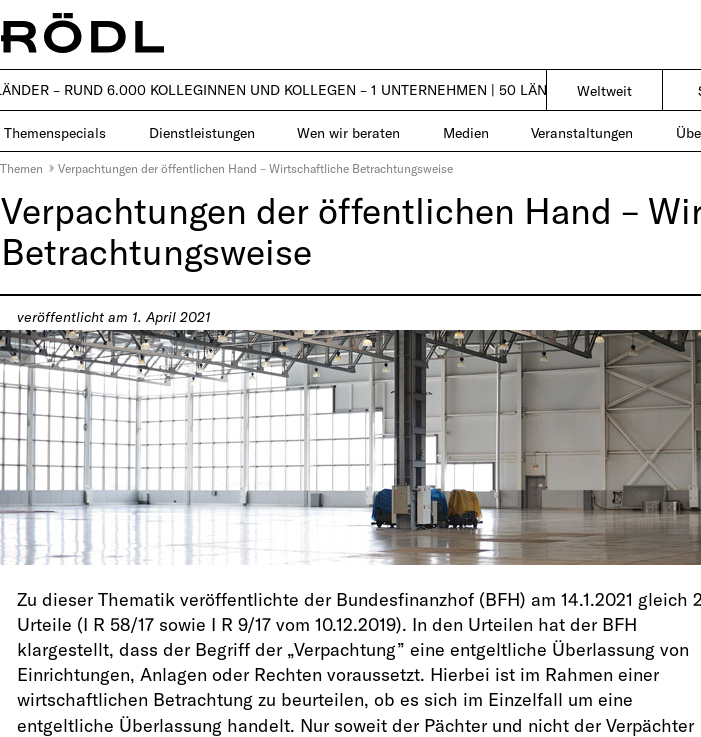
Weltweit (604, 90)
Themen (21, 168)
